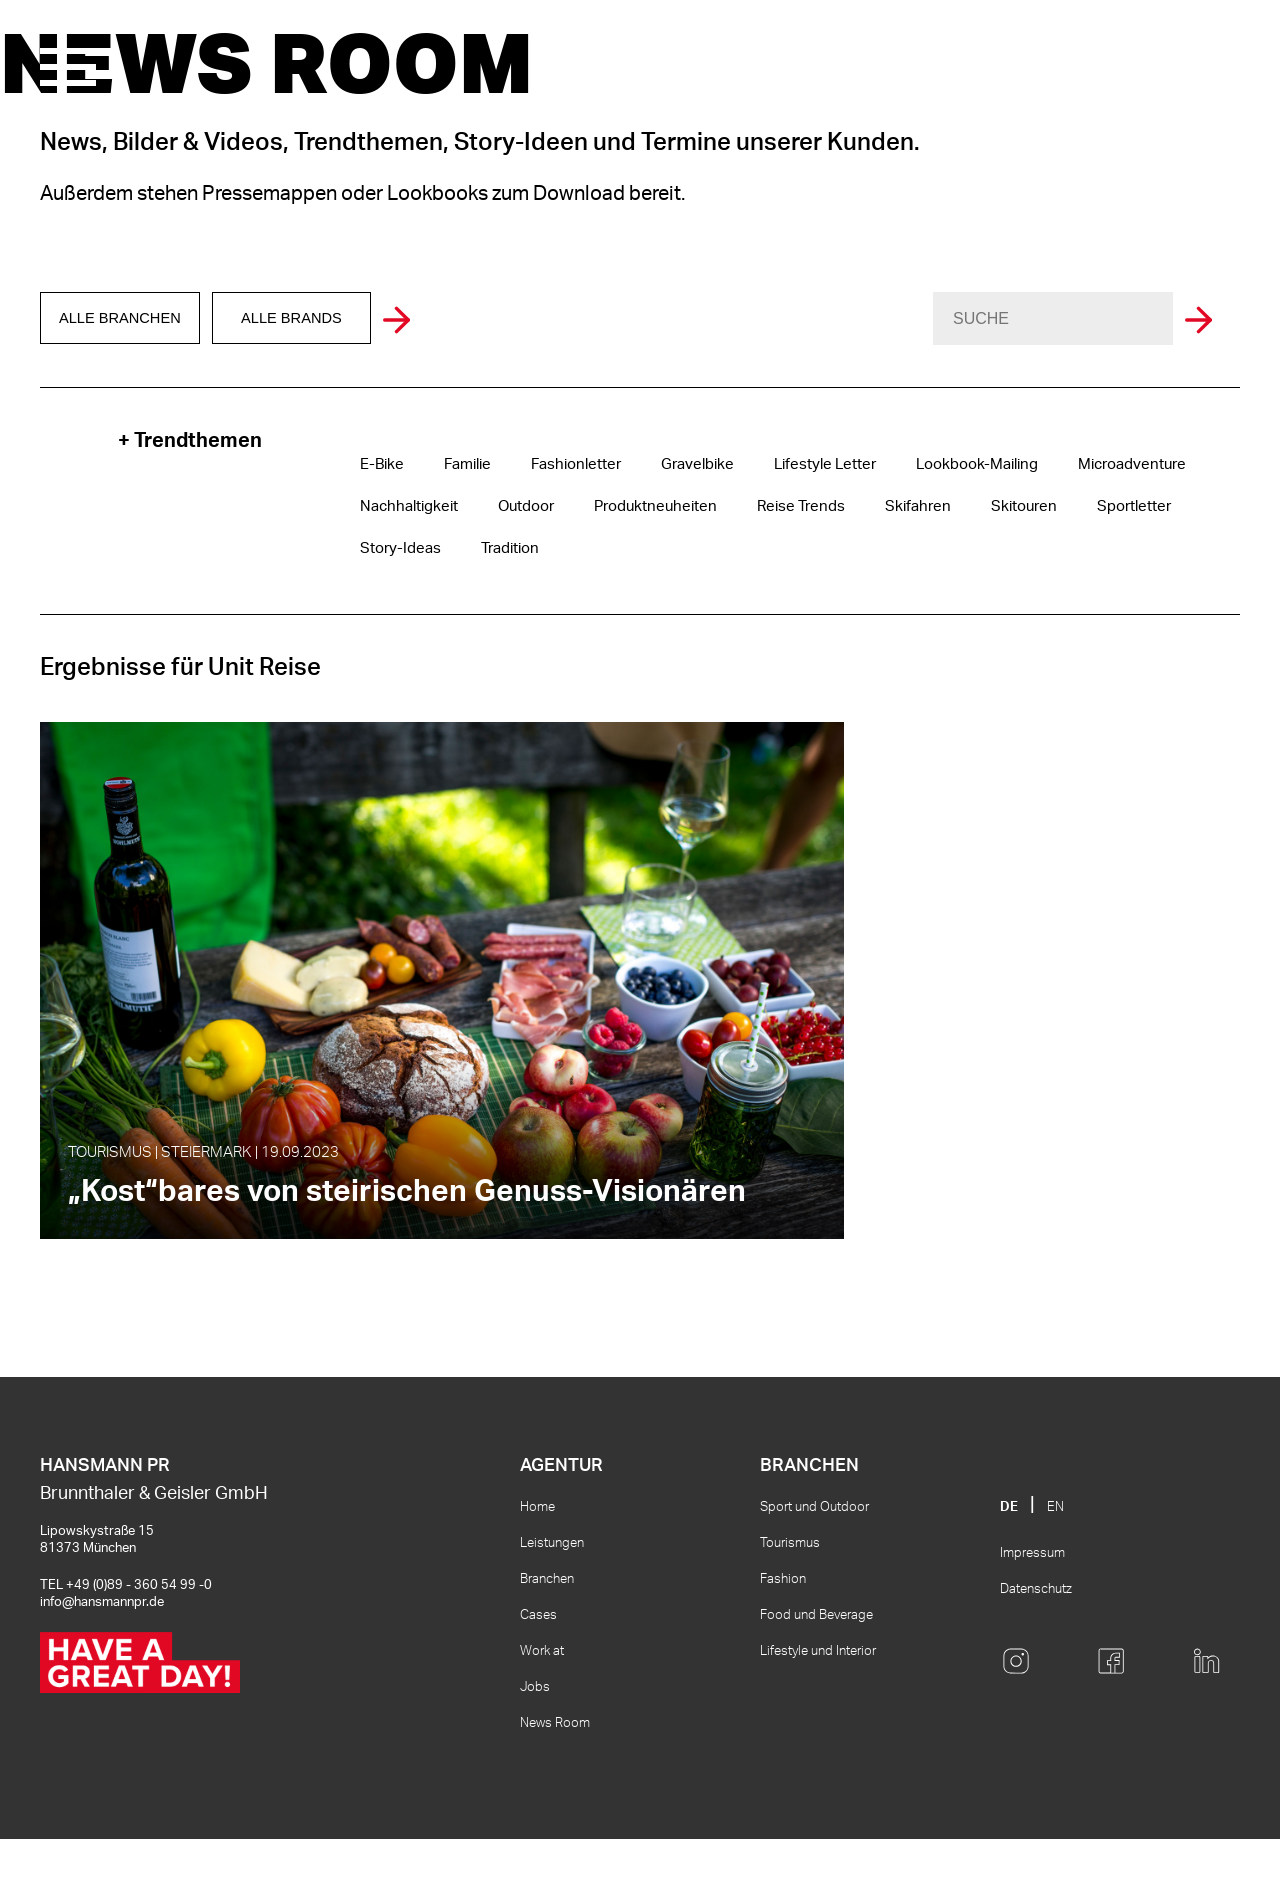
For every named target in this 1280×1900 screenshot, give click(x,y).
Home (537, 1568)
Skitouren (990, 507)
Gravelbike (682, 465)
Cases (538, 1676)
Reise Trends (779, 507)
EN (1055, 1568)
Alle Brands (307, 319)
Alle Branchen (124, 319)
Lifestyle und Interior (818, 1712)
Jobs (535, 1748)
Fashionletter (567, 465)
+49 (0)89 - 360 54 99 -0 (139, 1646)
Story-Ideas (397, 549)
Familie (462, 465)
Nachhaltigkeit (406, 507)
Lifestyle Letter (804, 465)
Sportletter (1095, 507)
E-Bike (380, 465)
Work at (542, 1712)
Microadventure (1093, 465)
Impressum (1032, 1614)
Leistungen (552, 1604)
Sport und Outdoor (814, 1568)
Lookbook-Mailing (947, 465)
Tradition (501, 549)
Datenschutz (1036, 1650)
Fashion (783, 1640)
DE (1009, 1568)
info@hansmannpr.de (102, 1663)
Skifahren (889, 507)
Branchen (547, 1640)
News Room (555, 1784)
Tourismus (790, 1604)
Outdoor (518, 507)
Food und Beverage (816, 1676)
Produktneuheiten (642, 507)
